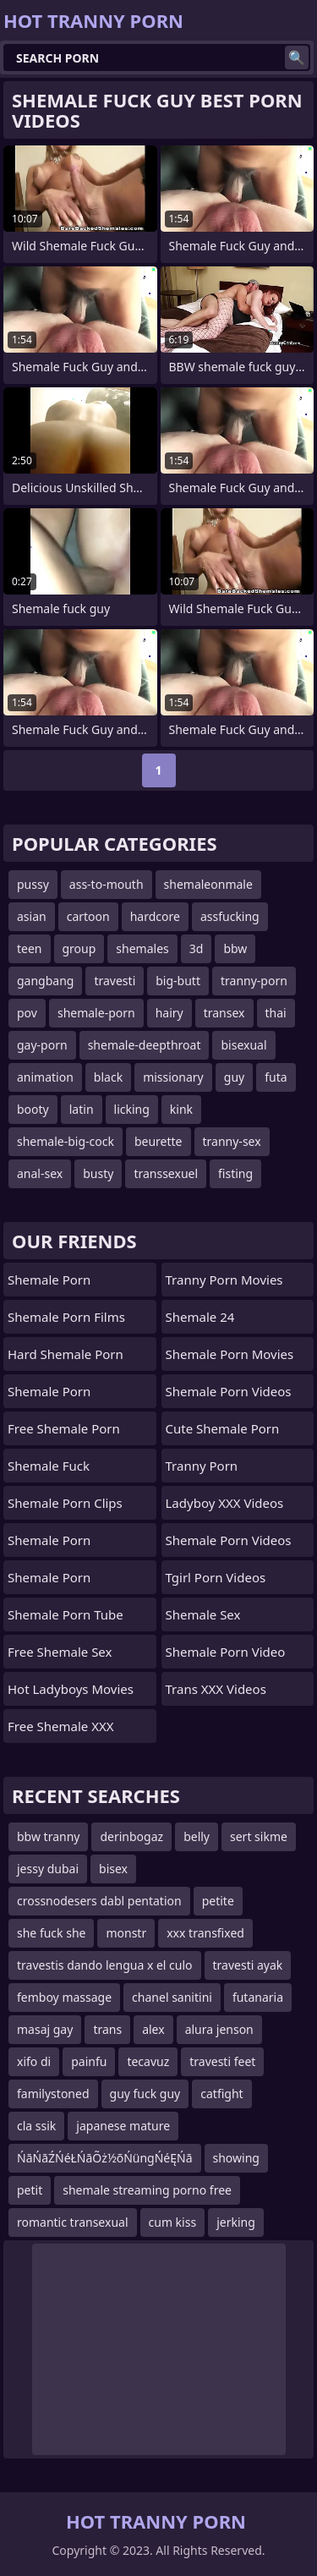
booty (33, 1109)
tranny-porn (254, 981)
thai (276, 1013)
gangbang (45, 981)
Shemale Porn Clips (65, 1502)
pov (27, 1013)
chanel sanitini (172, 1997)
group (79, 948)
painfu (89, 2061)
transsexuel (166, 1173)
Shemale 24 (200, 1316)
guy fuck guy (145, 2093)
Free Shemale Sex (60, 1651)
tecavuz (148, 2061)
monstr (126, 1933)
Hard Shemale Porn (65, 1354)
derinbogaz (131, 1836)
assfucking (230, 916)
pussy (33, 884)
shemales (142, 948)
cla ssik (36, 2126)
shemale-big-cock (65, 1141)
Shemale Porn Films (66, 1316)
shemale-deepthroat (144, 1045)
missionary (173, 1077)
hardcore (155, 916)
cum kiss (173, 2222)
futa (276, 1077)
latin (81, 1109)
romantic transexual (72, 2222)
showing (236, 2158)
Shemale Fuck (49, 1465)
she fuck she (51, 1933)
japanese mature (123, 2126)
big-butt (178, 981)
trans (107, 2029)
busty (98, 1173)
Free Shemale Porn (64, 1428)
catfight (221, 2093)
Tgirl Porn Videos (216, 1577)
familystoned (53, 2093)
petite (218, 1901)
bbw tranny (48, 1836)
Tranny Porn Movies (224, 1279)
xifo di (34, 2061)
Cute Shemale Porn (223, 1428)
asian (31, 916)
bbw (235, 948)
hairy (169, 1013)
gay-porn (42, 1045)
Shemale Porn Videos (229, 1391)
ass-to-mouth (106, 884)
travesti (114, 981)
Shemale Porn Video (226, 1651)
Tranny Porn (202, 1465)
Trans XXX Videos (216, 1688)
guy (234, 1077)
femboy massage (64, 1997)
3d (196, 948)
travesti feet (222, 2061)
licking (132, 1109)
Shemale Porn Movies (230, 1354)
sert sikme (258, 1836)
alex (153, 2029)
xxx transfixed (205, 1933)
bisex (113, 1869)
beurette (158, 1141)
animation (45, 1077)
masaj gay (45, 2029)
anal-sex (40, 1173)
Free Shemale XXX (61, 1726)
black (108, 1077)
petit (29, 2190)
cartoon (88, 916)
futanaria (257, 1997)
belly (196, 1836)
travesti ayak (248, 1965)
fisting (235, 1173)
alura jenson (219, 2029)
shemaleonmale (208, 884)
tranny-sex (232, 1141)
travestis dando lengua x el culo (105, 1965)
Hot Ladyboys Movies (71, 1688)
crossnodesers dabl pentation (99, 1901)
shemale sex (203, 1614)
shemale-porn (96, 1013)
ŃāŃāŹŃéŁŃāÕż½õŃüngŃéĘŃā (105, 2158)
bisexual (243, 1045)
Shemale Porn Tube (65, 1614)
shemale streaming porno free (147, 2190)
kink (181, 1109)
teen (29, 948)
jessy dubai (48, 1869)
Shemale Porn (49, 1279)
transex (224, 1013)
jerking (235, 2222)
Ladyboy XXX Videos (225, 1502)
